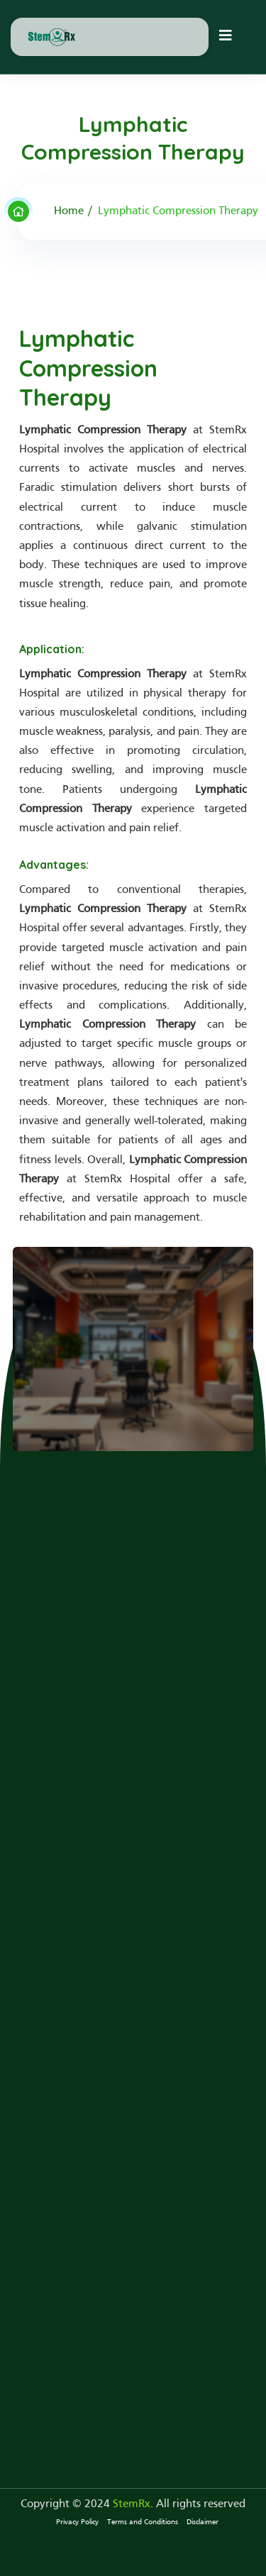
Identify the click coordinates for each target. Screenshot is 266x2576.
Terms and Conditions (142, 2522)
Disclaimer (202, 2522)
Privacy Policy (77, 2522)
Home (69, 211)
